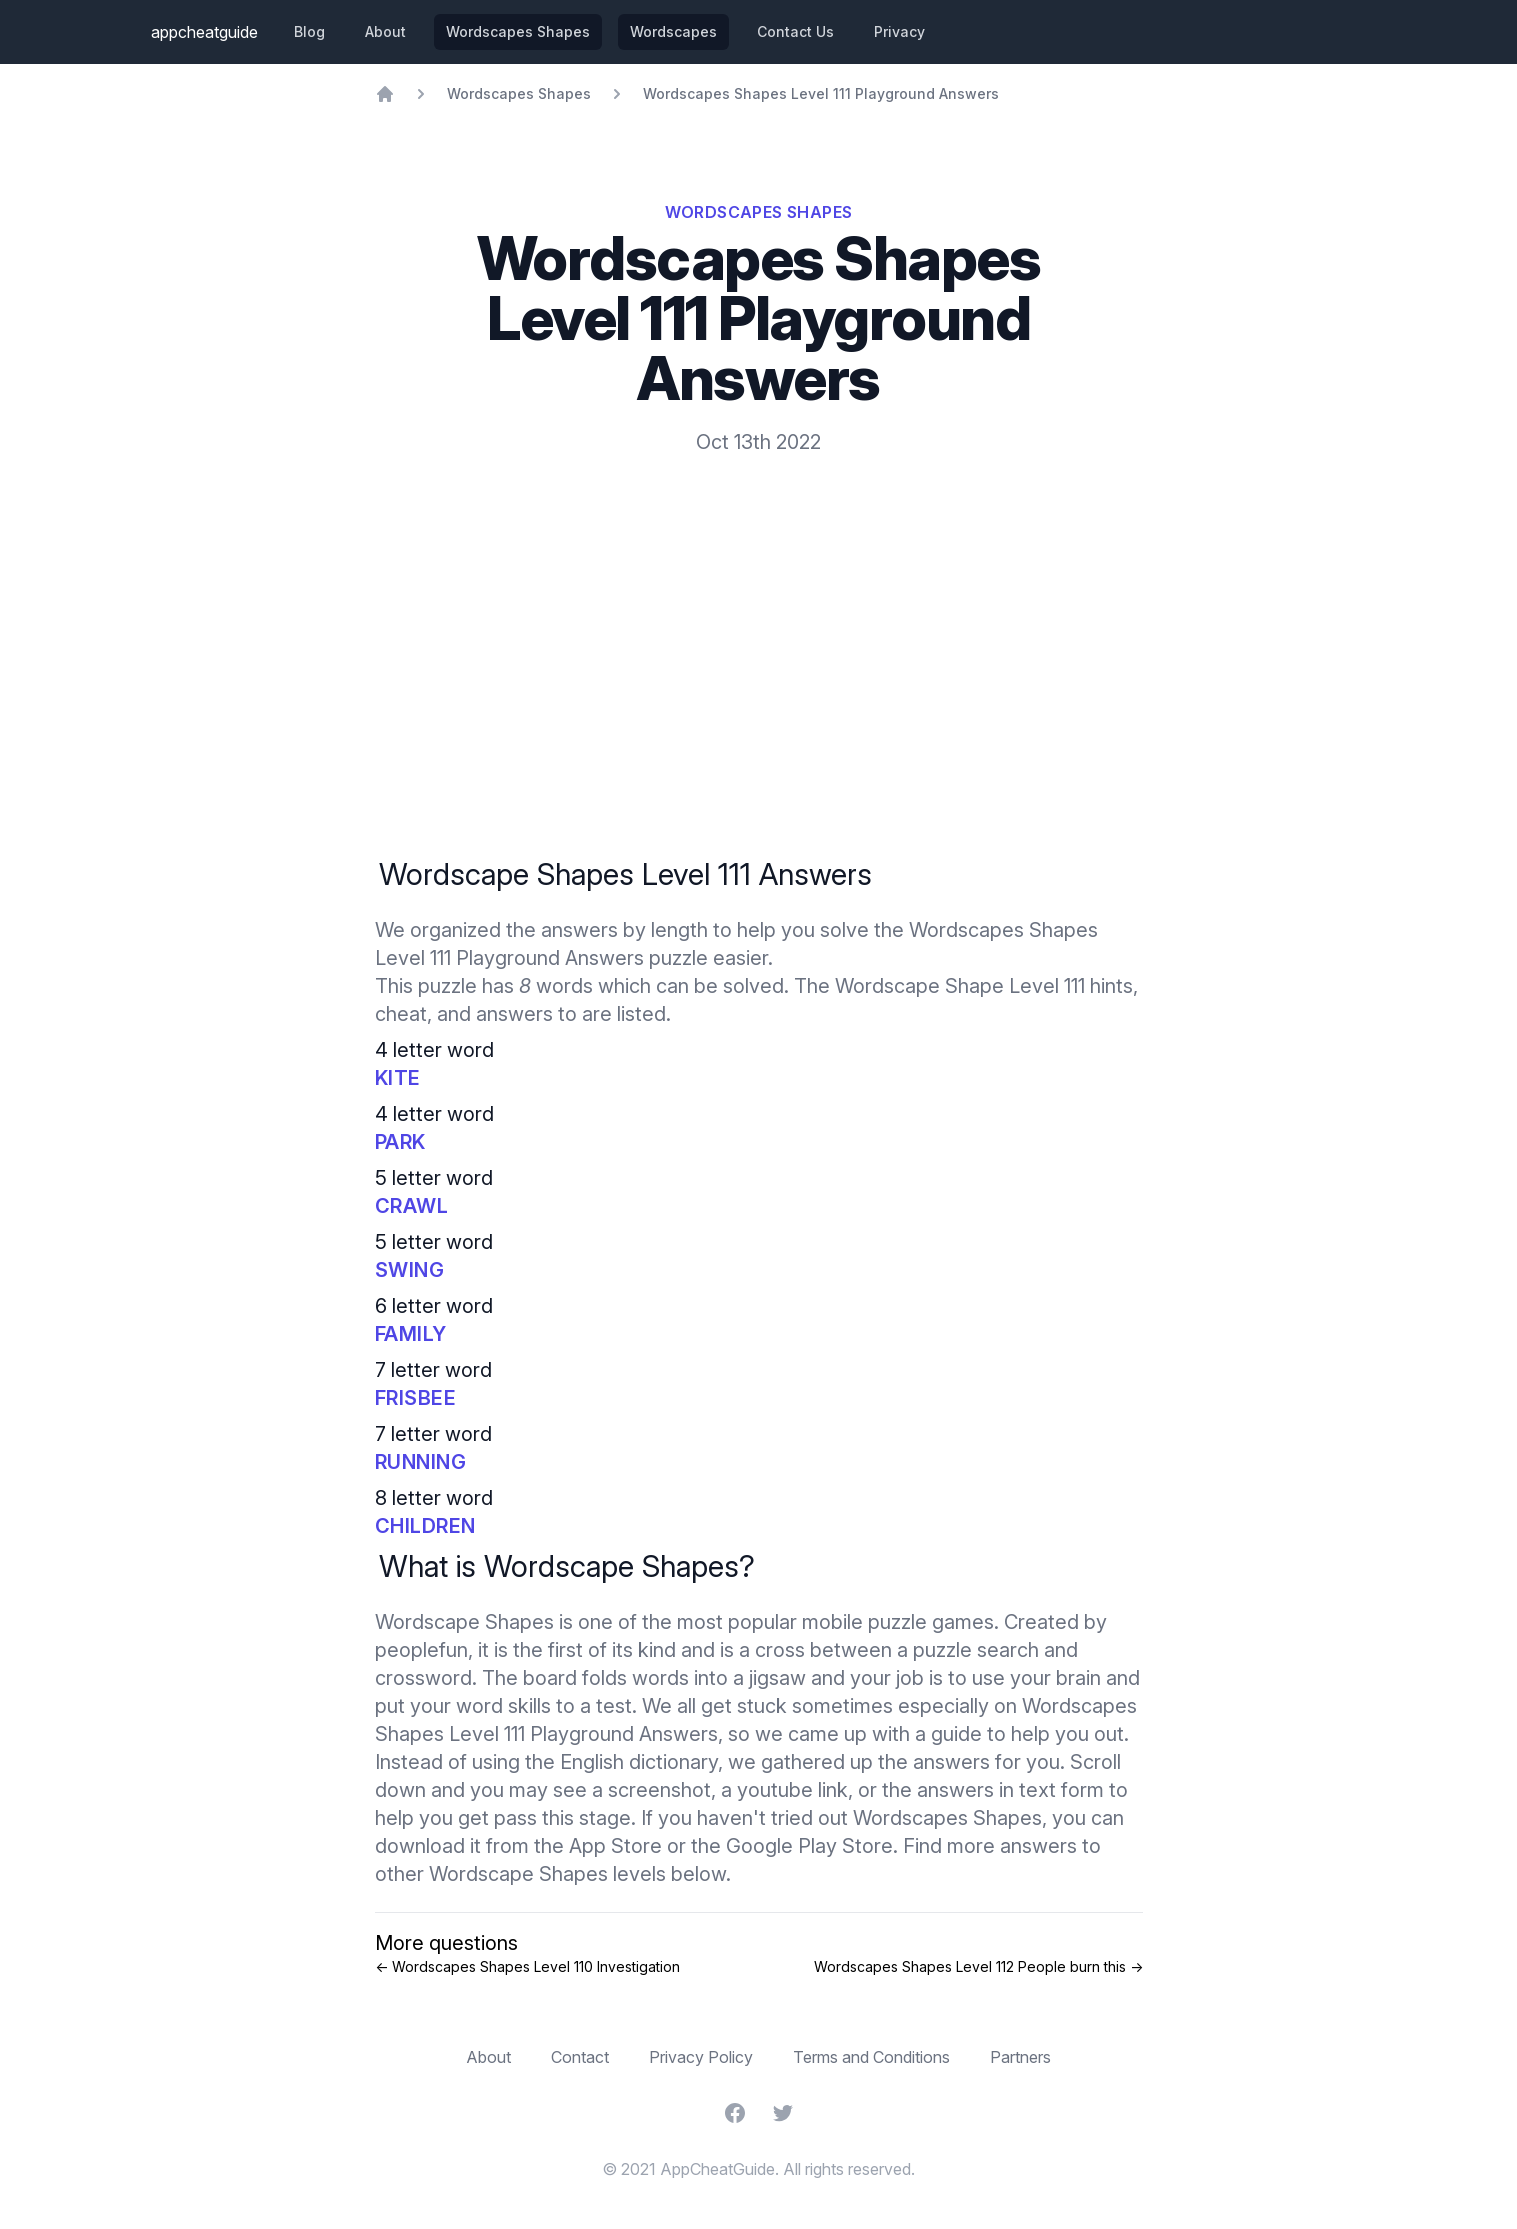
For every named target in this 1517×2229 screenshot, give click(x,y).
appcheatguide (204, 32)
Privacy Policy (701, 2057)
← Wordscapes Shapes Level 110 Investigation (527, 1966)
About (385, 31)
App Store (615, 1846)
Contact (580, 2057)
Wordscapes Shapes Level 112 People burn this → (978, 1966)
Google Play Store (809, 1846)
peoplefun (421, 1650)
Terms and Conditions (871, 2057)
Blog (309, 31)
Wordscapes (673, 31)
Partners (1020, 2057)
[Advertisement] (759, 606)
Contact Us (795, 31)
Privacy (899, 31)
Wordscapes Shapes (518, 31)
